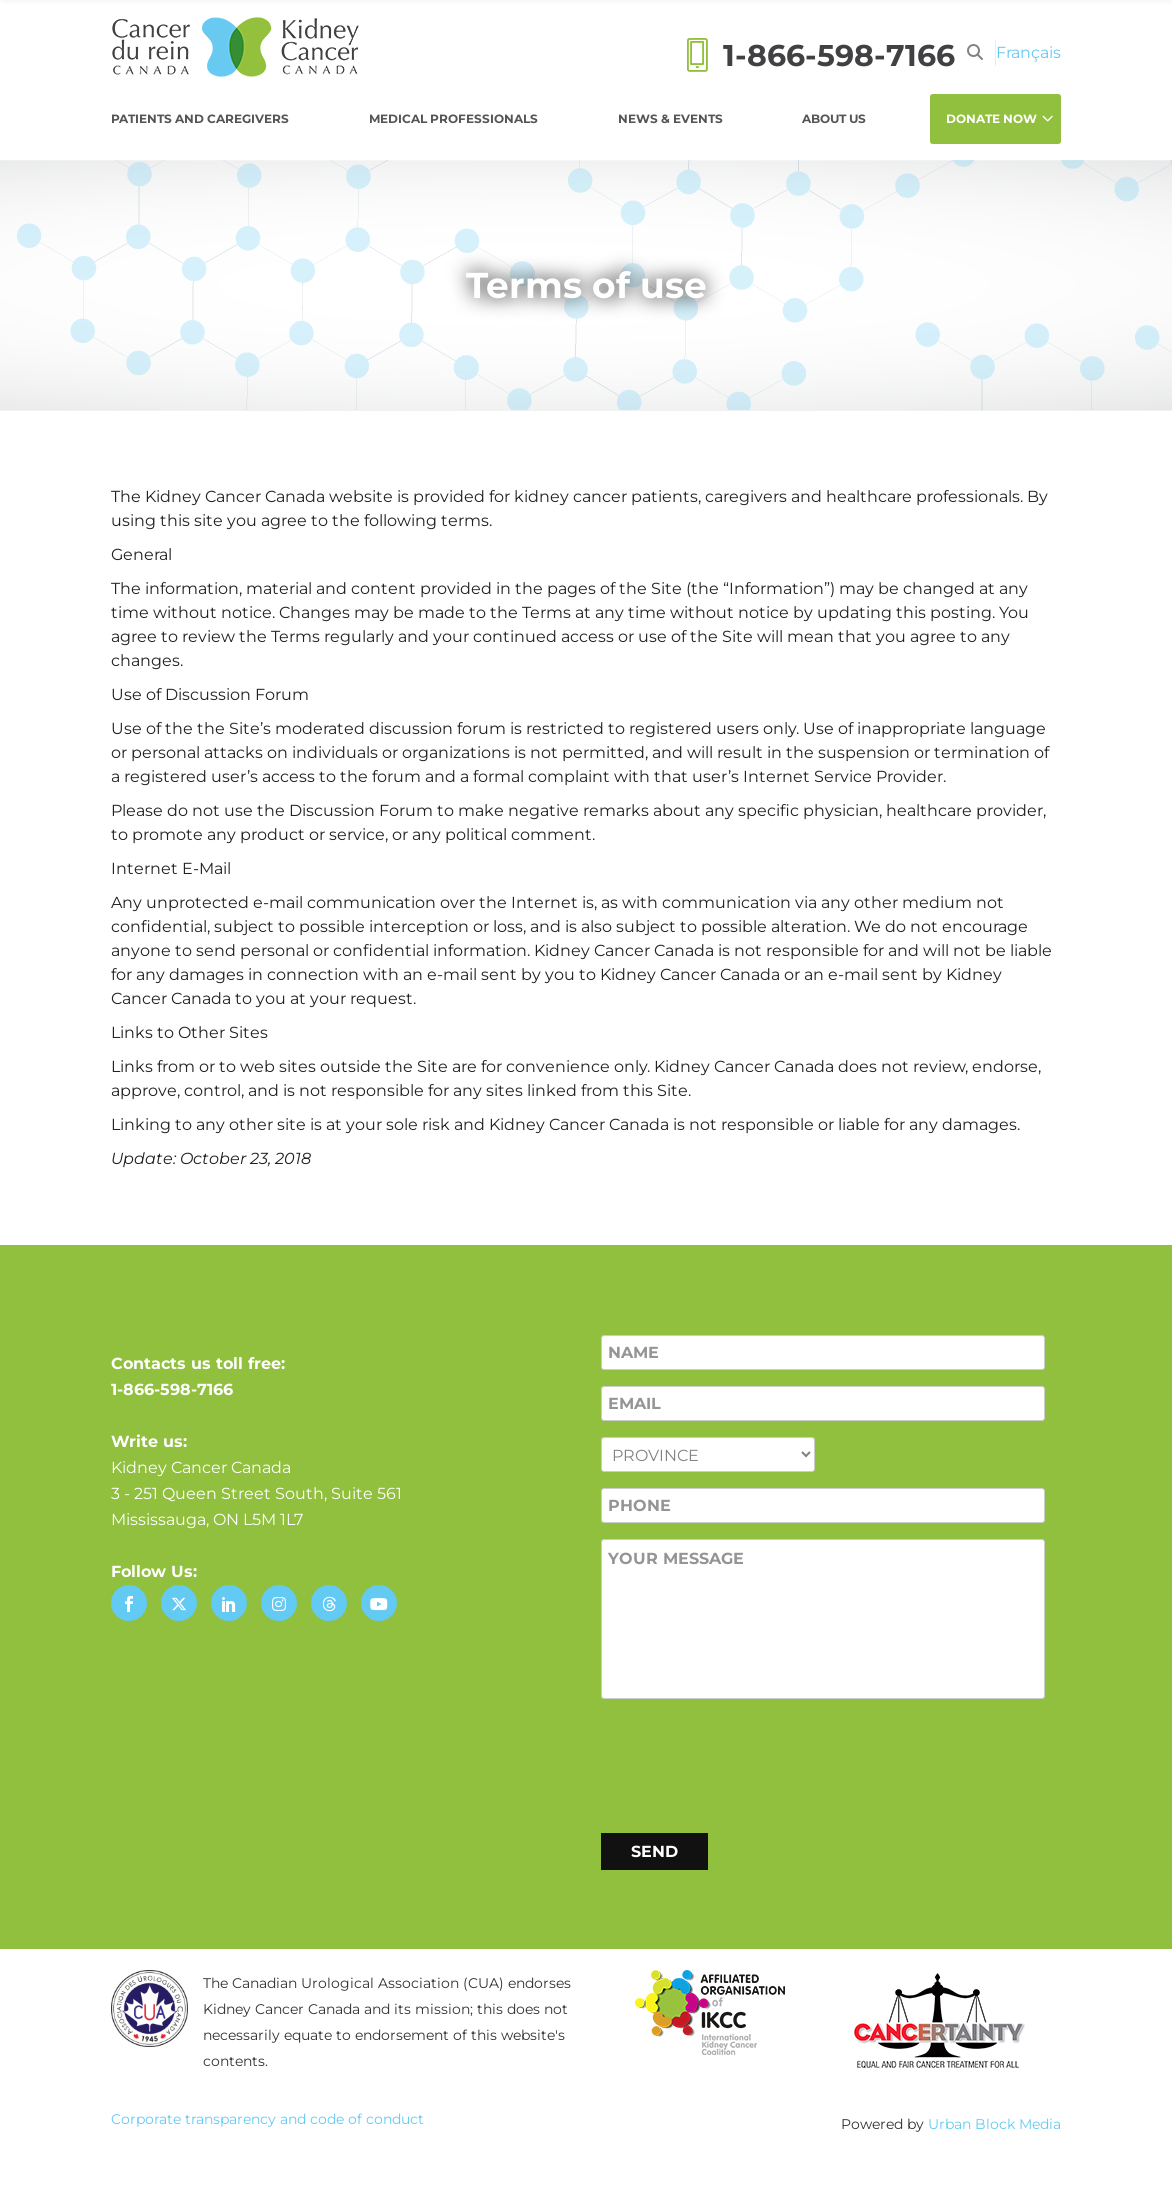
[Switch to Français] (1028, 52)
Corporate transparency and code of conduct (267, 2119)
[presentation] (753, 1762)
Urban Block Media (994, 2124)
